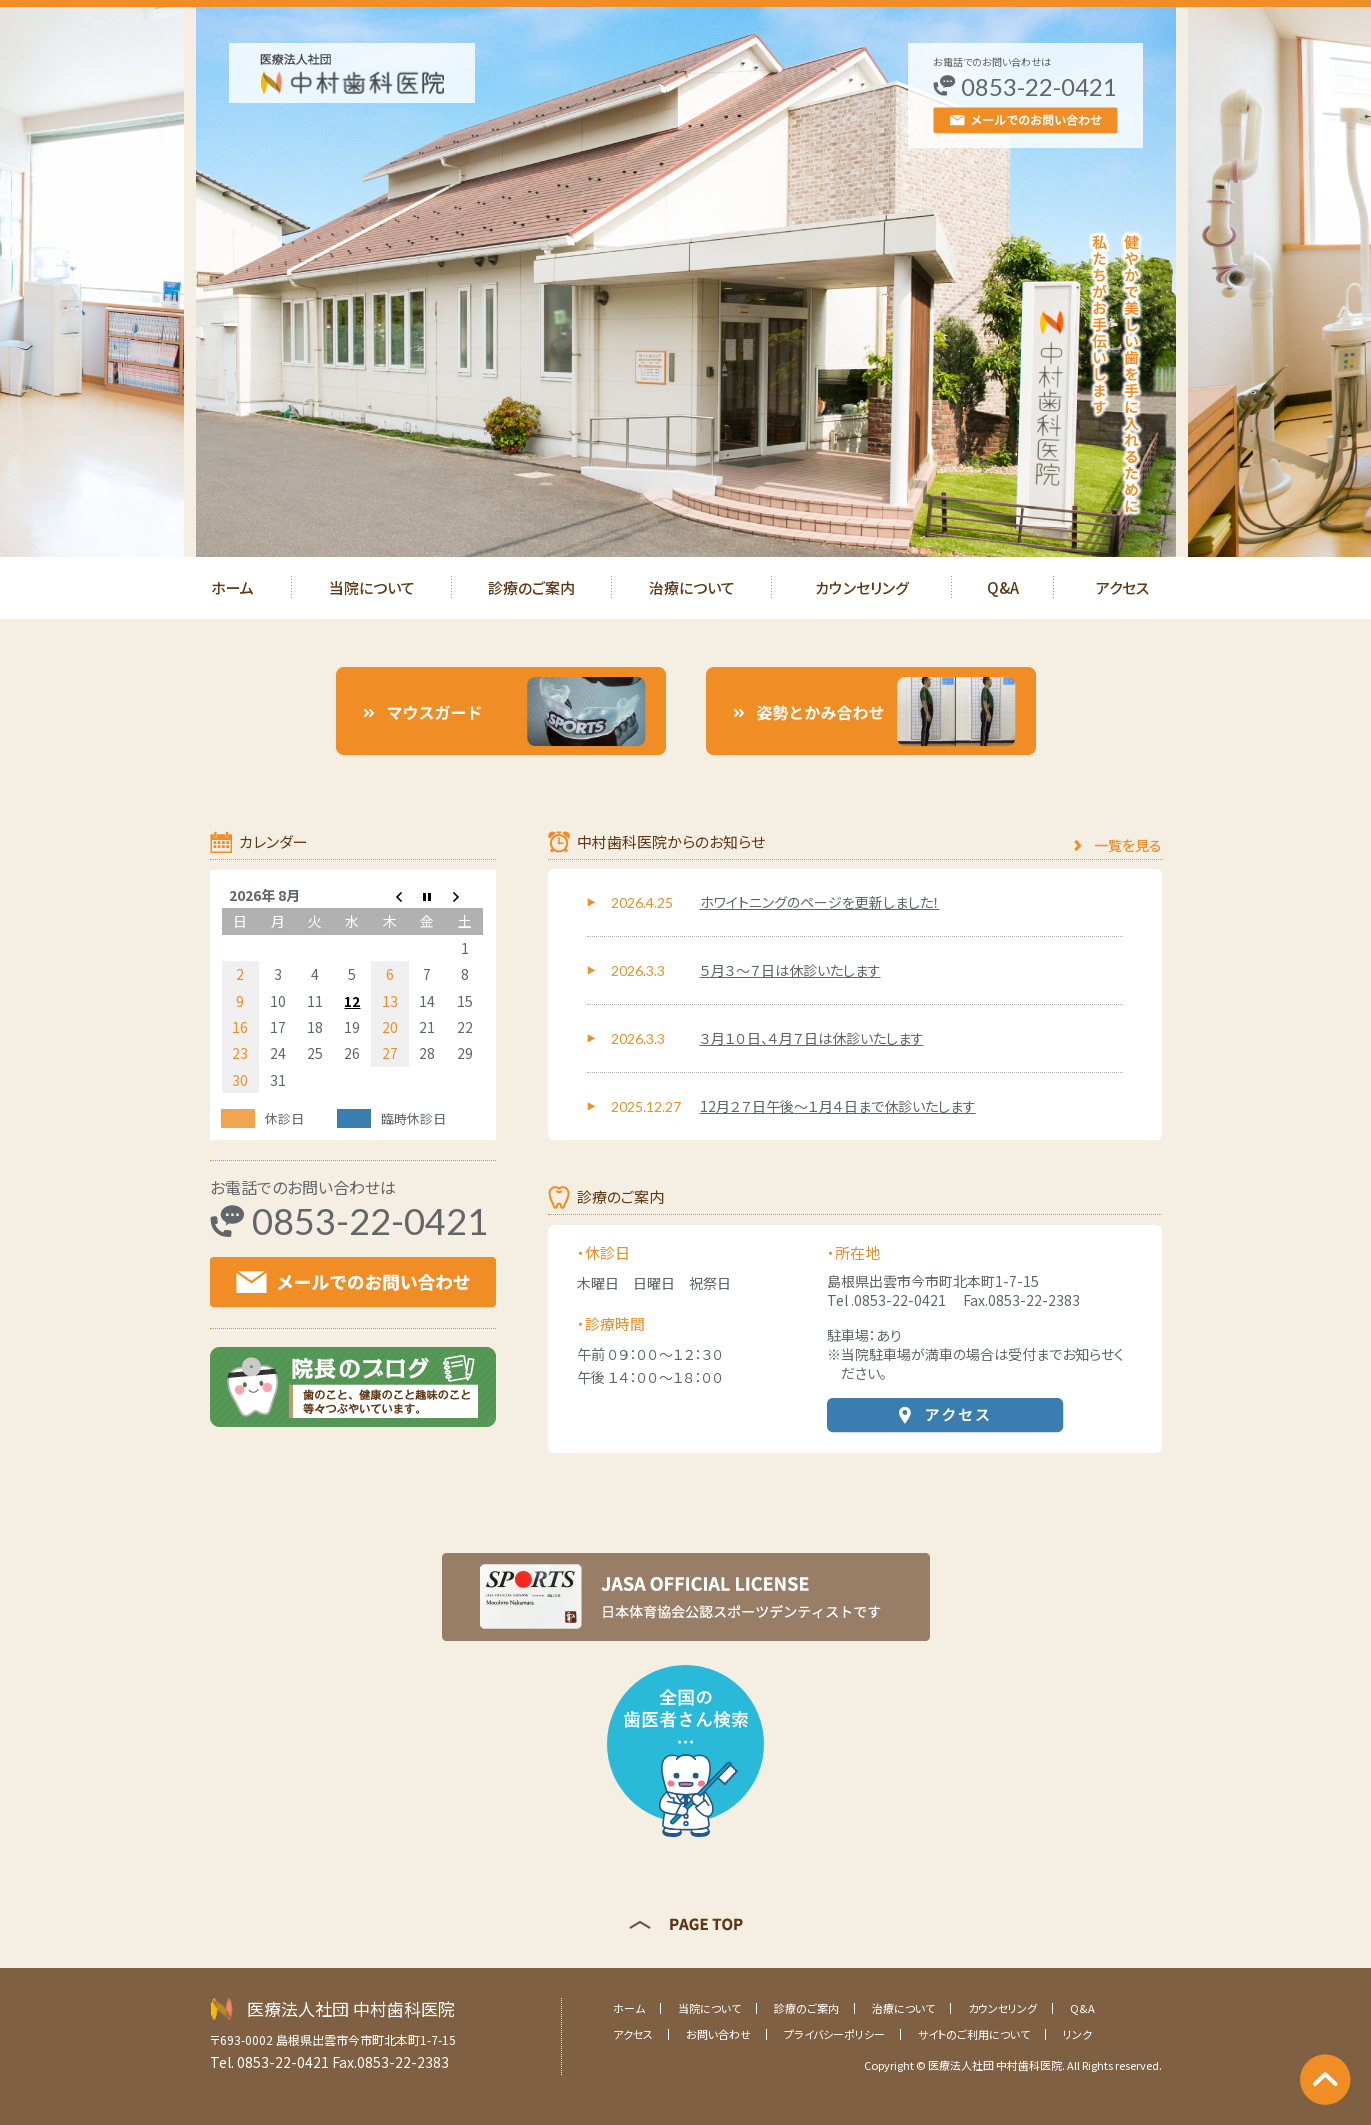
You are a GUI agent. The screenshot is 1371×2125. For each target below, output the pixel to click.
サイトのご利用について (974, 2034)
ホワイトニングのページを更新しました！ (820, 902)
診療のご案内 (531, 587)
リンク (1077, 2034)
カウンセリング (862, 587)
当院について (372, 587)
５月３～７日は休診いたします (790, 970)
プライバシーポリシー (834, 2034)
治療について (692, 587)
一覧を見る (1128, 845)
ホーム (232, 587)
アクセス (1122, 587)
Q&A (1003, 587)
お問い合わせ (718, 2034)
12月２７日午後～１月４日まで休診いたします (838, 1106)
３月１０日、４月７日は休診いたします (812, 1038)
